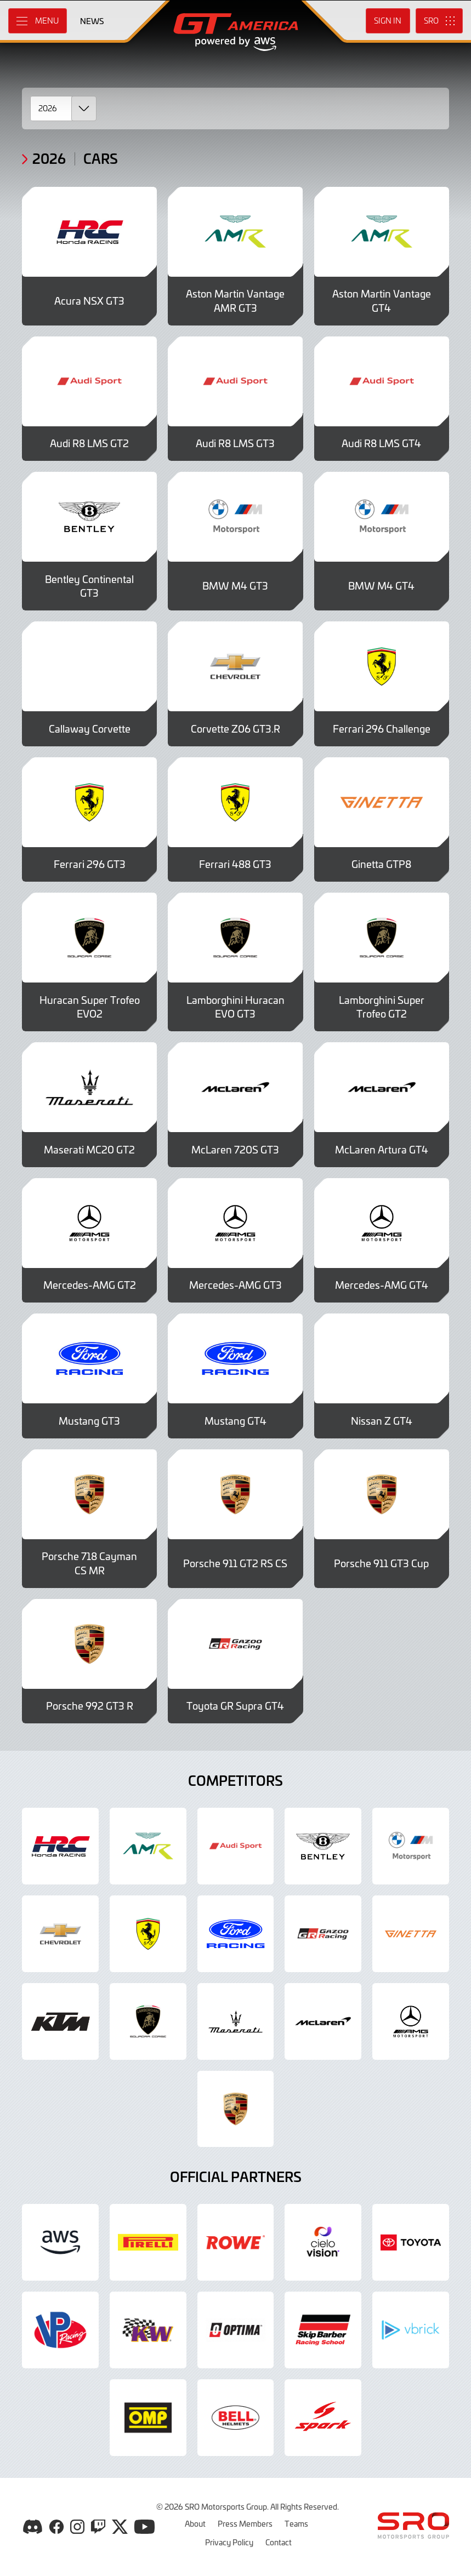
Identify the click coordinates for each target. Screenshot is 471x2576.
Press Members (245, 2523)
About (195, 2523)
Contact (278, 2542)
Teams (296, 2523)
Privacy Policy (229, 2542)
